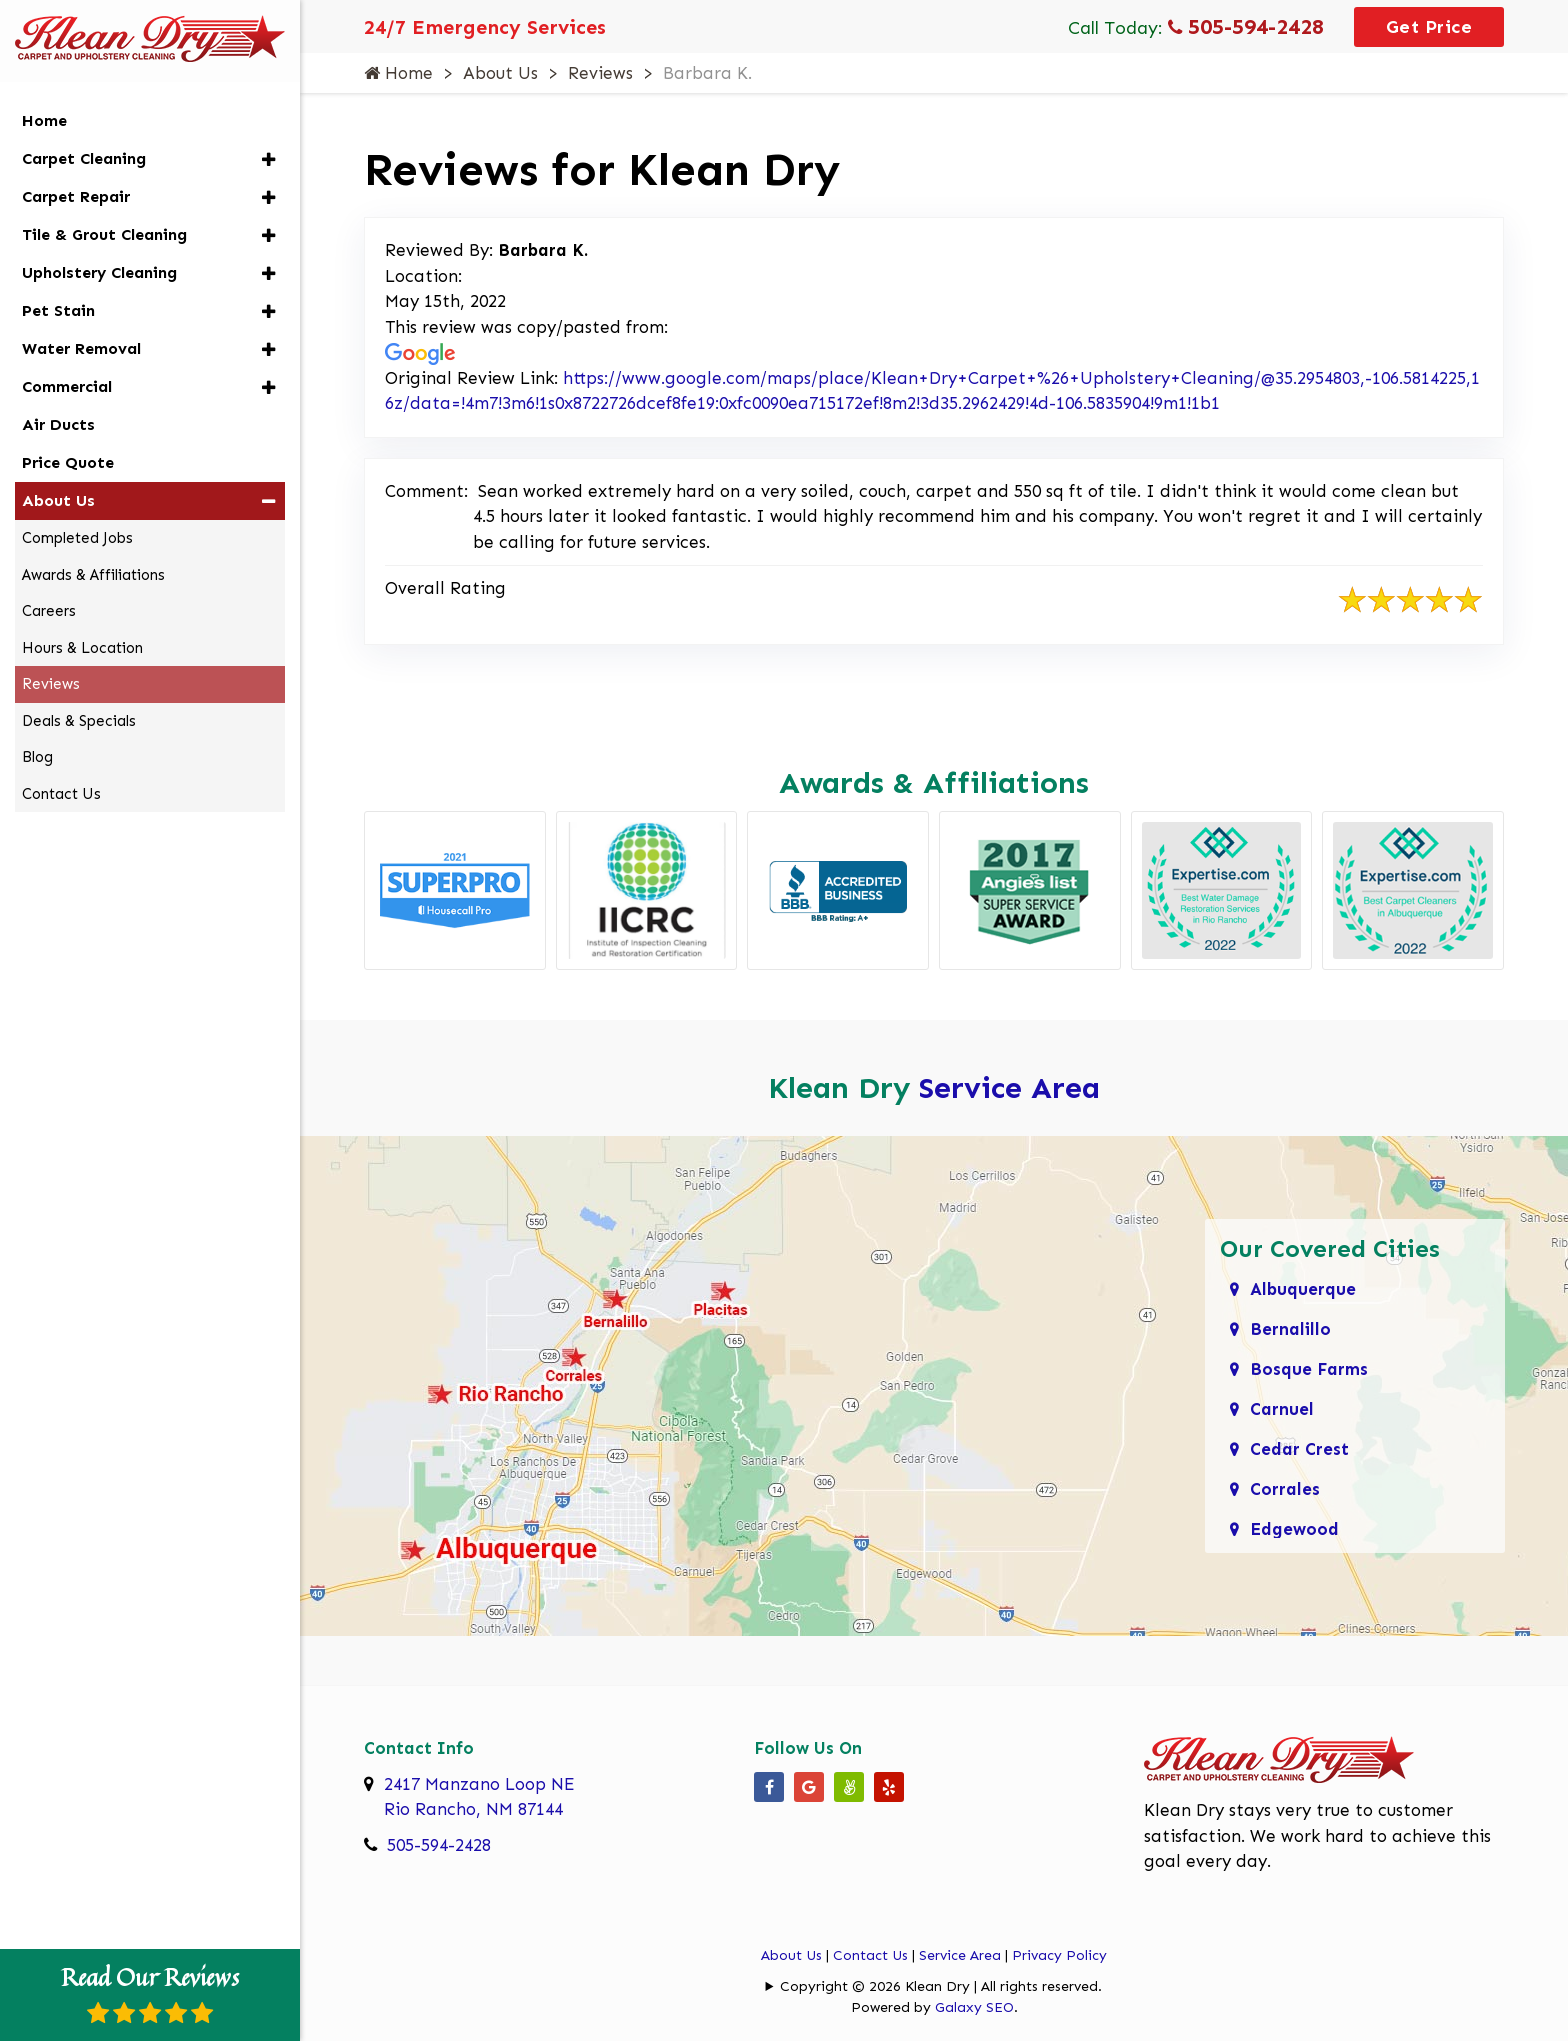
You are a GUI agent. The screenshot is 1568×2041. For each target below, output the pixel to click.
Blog (37, 757)
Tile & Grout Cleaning (104, 234)
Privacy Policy (1059, 1955)
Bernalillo (1290, 1329)
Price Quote (68, 462)
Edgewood (1294, 1529)
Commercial (67, 386)
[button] (268, 159)
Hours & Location (82, 648)
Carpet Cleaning (84, 158)
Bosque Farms (1309, 1369)
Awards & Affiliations (93, 575)
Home (398, 73)
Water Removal (81, 348)
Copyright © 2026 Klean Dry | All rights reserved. (941, 1986)
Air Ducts (58, 424)
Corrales (1285, 1489)
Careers (49, 611)
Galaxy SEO (974, 2007)
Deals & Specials (79, 721)
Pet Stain (58, 310)
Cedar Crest (1299, 1449)
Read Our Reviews (150, 1992)
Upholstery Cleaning (99, 272)
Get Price (1429, 27)
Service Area (1009, 1088)
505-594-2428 (1246, 26)
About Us (500, 73)
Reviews (600, 73)
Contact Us (870, 1955)
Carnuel (1282, 1409)
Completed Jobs (77, 538)
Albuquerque (1303, 1289)
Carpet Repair (76, 196)
